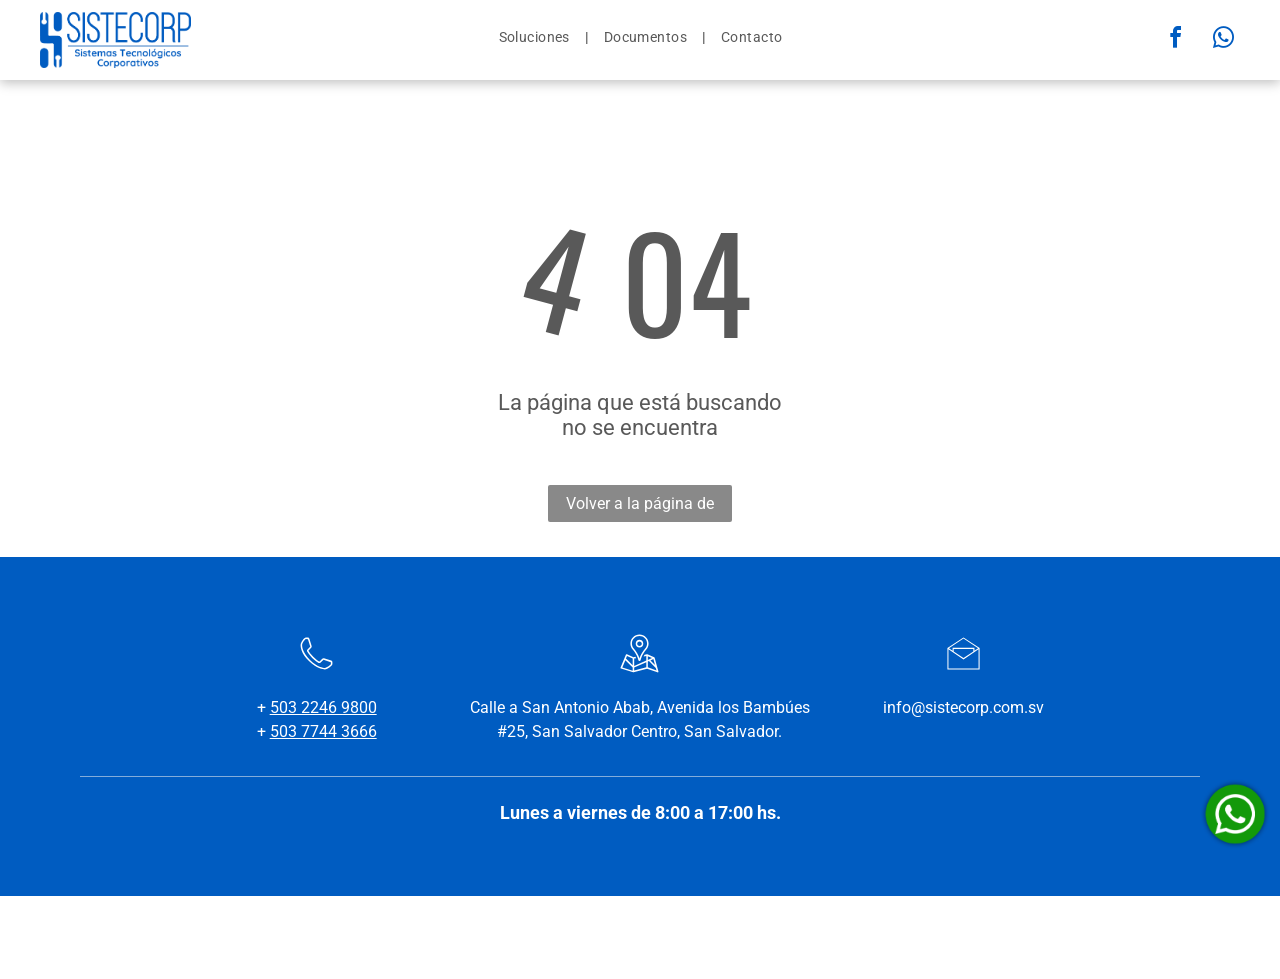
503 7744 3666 (323, 731)
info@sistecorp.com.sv (963, 707)
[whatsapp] (1224, 40)
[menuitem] (536, 37)
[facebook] (1176, 40)
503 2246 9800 (323, 707)
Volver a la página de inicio (640, 508)
